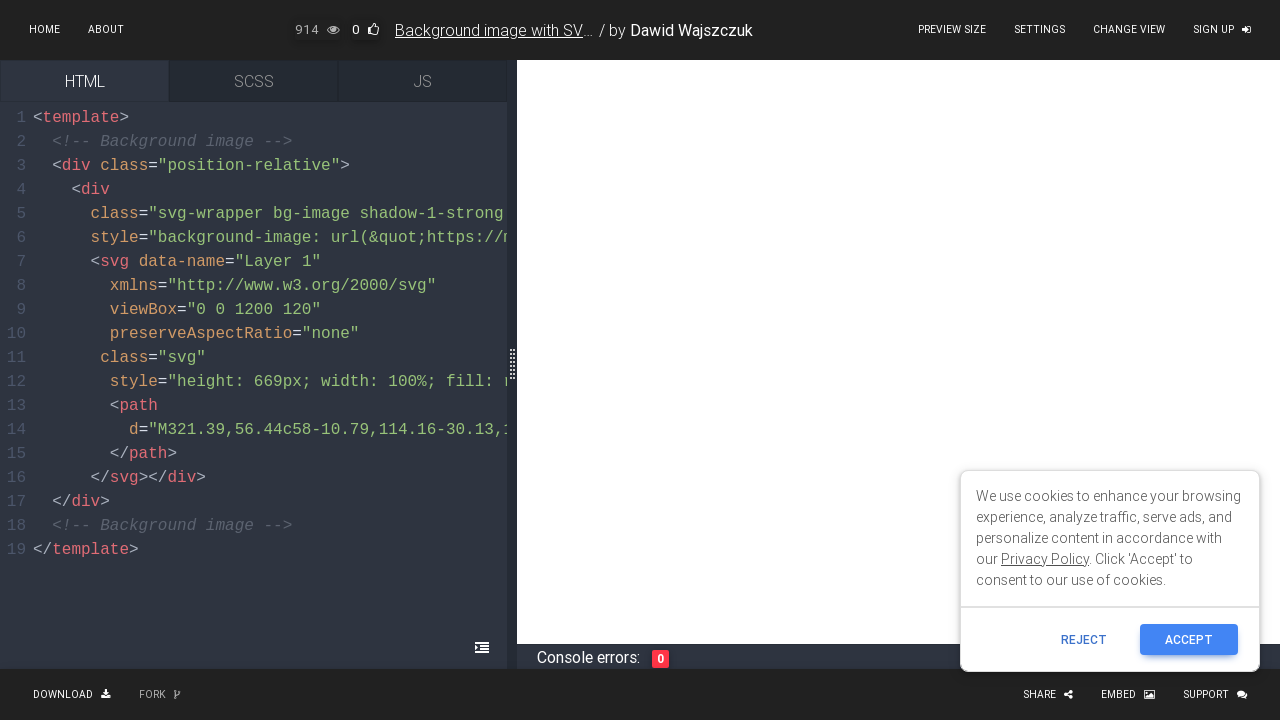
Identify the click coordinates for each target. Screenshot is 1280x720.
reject (1084, 639)
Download (72, 694)
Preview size (952, 29)
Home (44, 29)
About (106, 29)
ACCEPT (1189, 639)
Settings (1039, 29)
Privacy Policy (1045, 559)
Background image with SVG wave (515, 30)
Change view (1129, 29)
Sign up (1222, 29)
